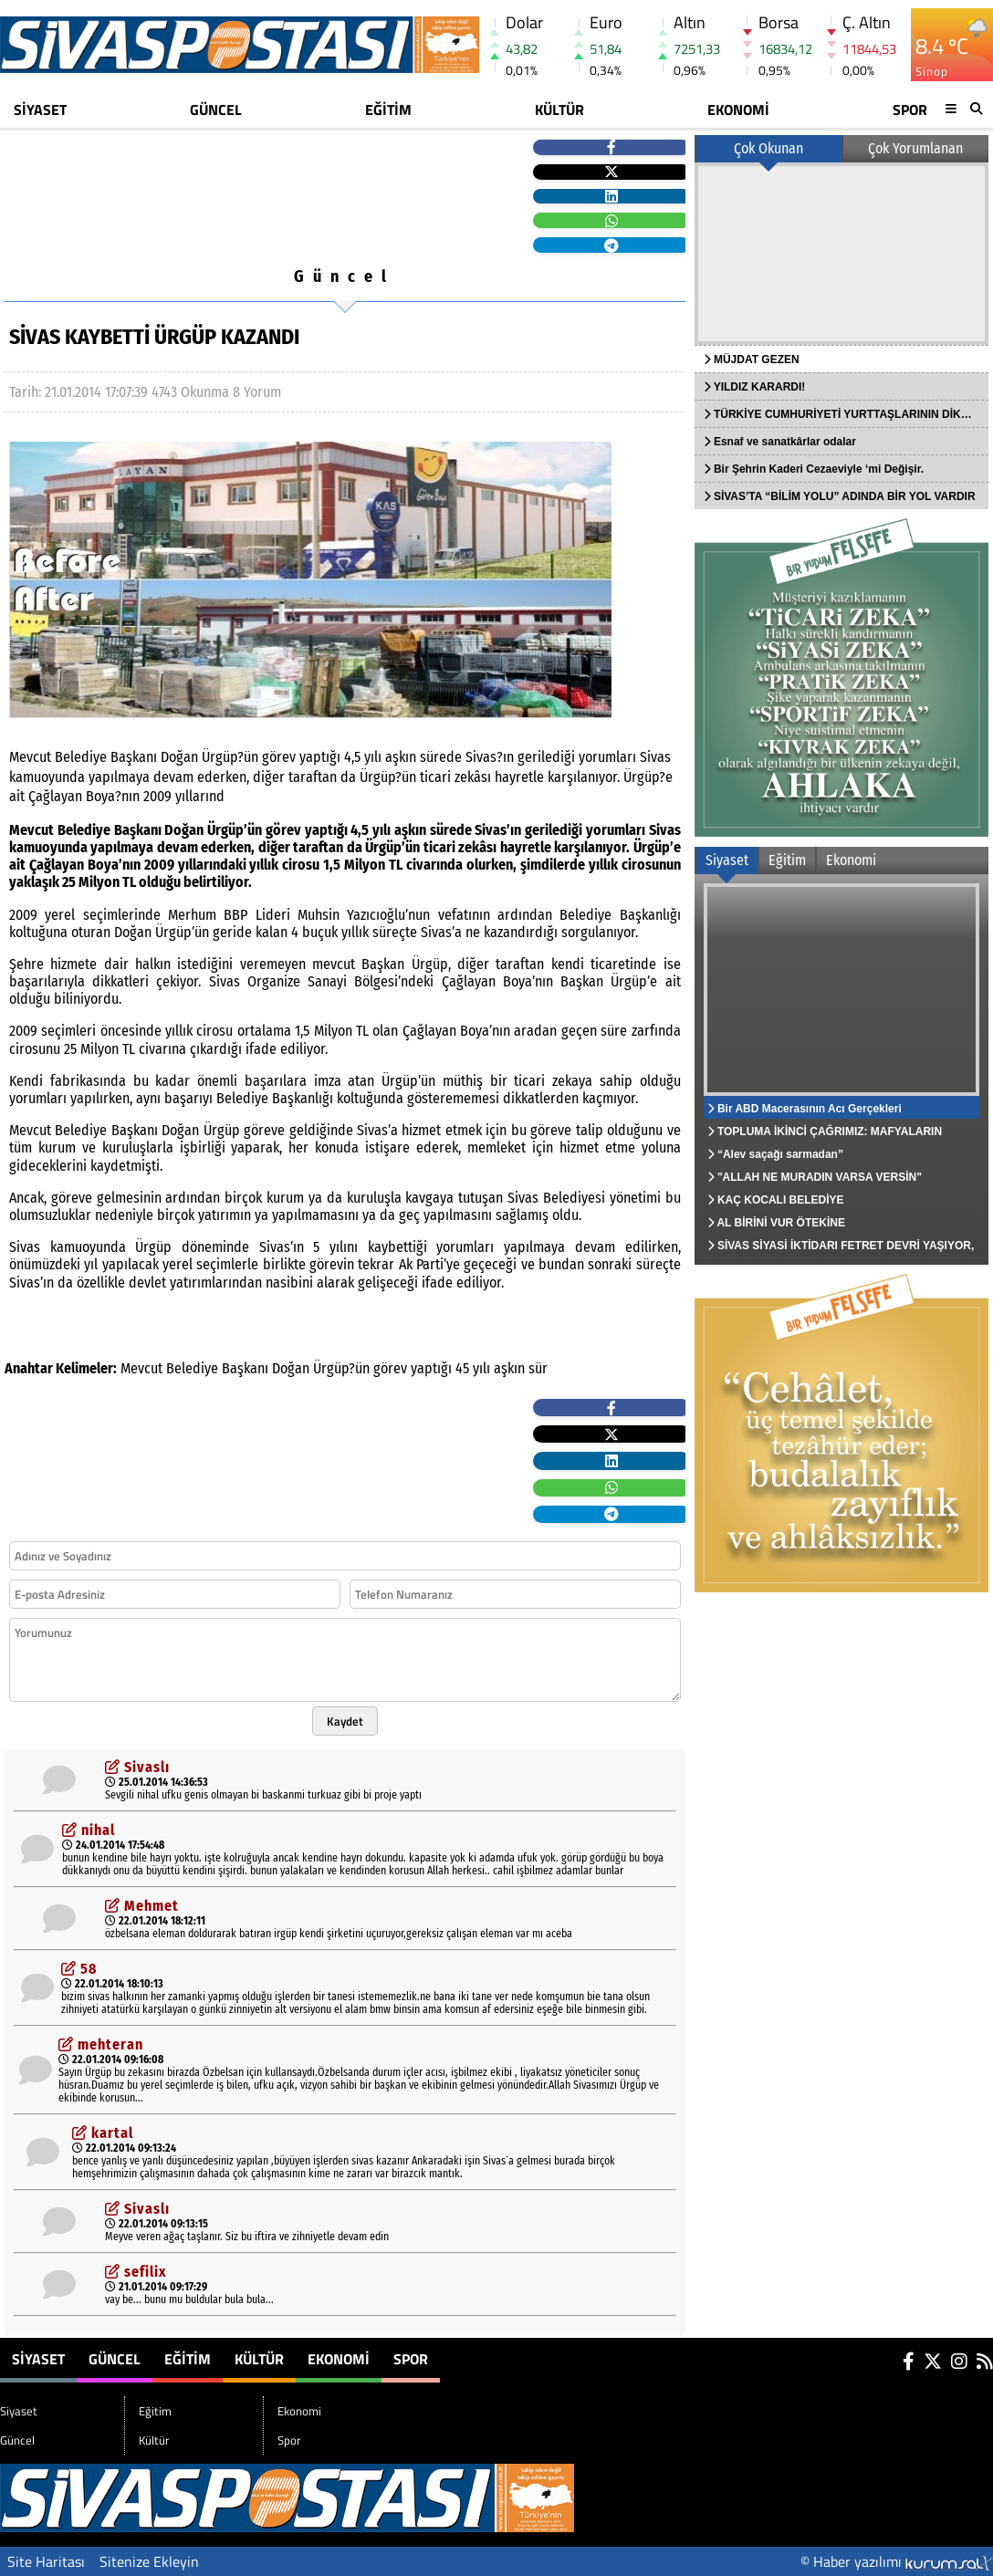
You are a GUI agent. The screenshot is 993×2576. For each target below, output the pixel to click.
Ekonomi (738, 109)
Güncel (216, 109)
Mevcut (141, 1368)
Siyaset (40, 109)
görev (390, 1368)
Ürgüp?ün (341, 1368)
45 (462, 1368)
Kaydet (345, 1721)
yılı (481, 1368)
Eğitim (388, 109)
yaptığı (431, 1368)
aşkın (509, 1368)
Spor (910, 109)
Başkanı (245, 1368)
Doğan (290, 1368)
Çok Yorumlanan (915, 148)
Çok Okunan (768, 148)
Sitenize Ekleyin (149, 2561)
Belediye (192, 1368)
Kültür (559, 109)
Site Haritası (46, 2561)
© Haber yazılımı (896, 2561)
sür (538, 1368)
